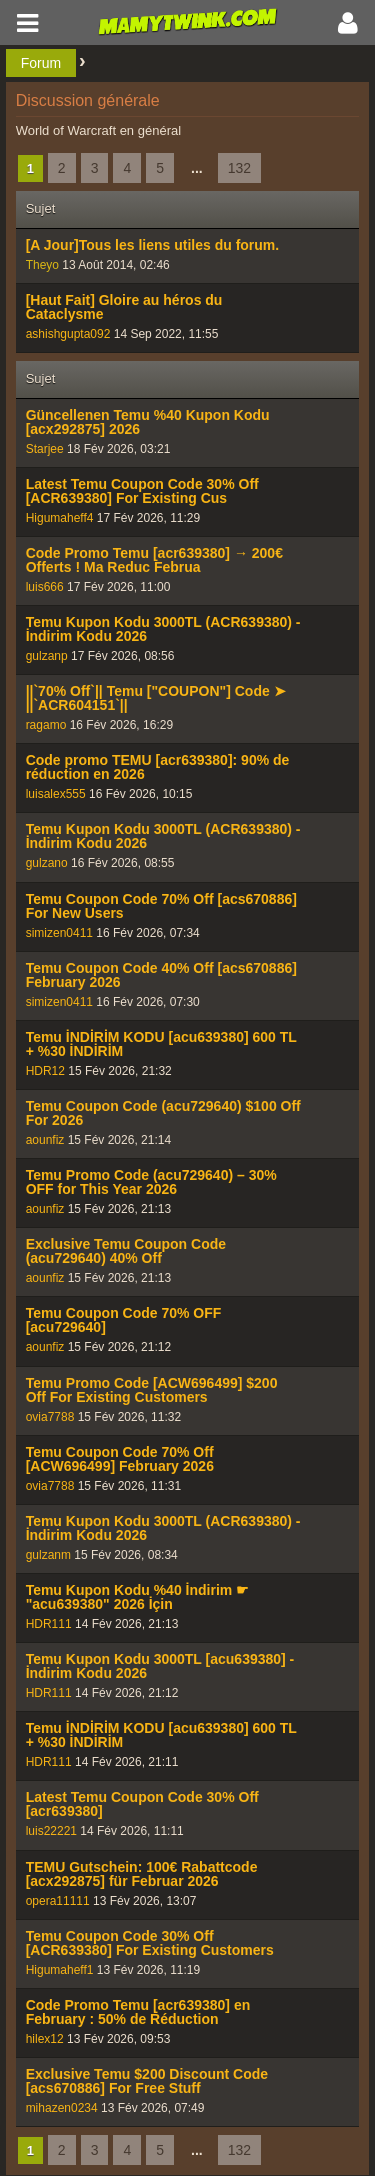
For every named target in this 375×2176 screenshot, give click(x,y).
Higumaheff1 (60, 1970)
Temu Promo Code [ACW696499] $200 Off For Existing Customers (152, 1390)
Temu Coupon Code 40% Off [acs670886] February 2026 (161, 975)
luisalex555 (56, 794)
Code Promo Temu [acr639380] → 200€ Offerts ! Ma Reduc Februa (154, 560)
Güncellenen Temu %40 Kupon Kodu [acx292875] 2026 (148, 422)
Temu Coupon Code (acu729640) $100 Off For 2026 (163, 1113)
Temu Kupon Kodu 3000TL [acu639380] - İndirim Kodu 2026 (160, 1666)
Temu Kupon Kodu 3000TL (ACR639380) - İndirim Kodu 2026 (163, 629)
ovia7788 (50, 1417)
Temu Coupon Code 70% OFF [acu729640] (124, 1320)
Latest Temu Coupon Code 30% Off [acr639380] (142, 1804)
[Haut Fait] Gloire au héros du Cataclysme (124, 307)
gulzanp (47, 656)
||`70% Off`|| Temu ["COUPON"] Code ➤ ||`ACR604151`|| (156, 698)
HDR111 (49, 1624)
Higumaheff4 (60, 518)
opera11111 (58, 1901)
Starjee (45, 449)
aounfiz (45, 1140)
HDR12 (45, 1071)
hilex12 (45, 2039)
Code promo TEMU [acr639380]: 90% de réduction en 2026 (158, 767)
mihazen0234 (62, 2108)
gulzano (47, 863)
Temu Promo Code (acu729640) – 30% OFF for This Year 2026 (151, 1182)
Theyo (42, 265)
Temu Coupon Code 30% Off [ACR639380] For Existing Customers (150, 1943)
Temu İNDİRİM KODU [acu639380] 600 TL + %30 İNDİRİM (161, 1044)
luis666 (45, 587)
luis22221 (51, 1831)
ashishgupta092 (68, 334)
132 (239, 168)
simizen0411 (59, 933)
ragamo (46, 725)
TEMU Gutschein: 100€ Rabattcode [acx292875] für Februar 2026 (142, 1874)
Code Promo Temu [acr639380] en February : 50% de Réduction (138, 2012)
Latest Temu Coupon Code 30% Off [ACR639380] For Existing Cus (142, 491)
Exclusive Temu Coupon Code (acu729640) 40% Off (126, 1251)
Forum (41, 63)
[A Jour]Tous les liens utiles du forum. (153, 245)
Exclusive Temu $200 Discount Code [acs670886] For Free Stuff (147, 2081)
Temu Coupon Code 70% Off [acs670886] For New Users (161, 906)
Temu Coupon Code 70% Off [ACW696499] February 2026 (120, 1459)
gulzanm (48, 1555)
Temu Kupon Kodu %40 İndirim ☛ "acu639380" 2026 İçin (138, 1597)
